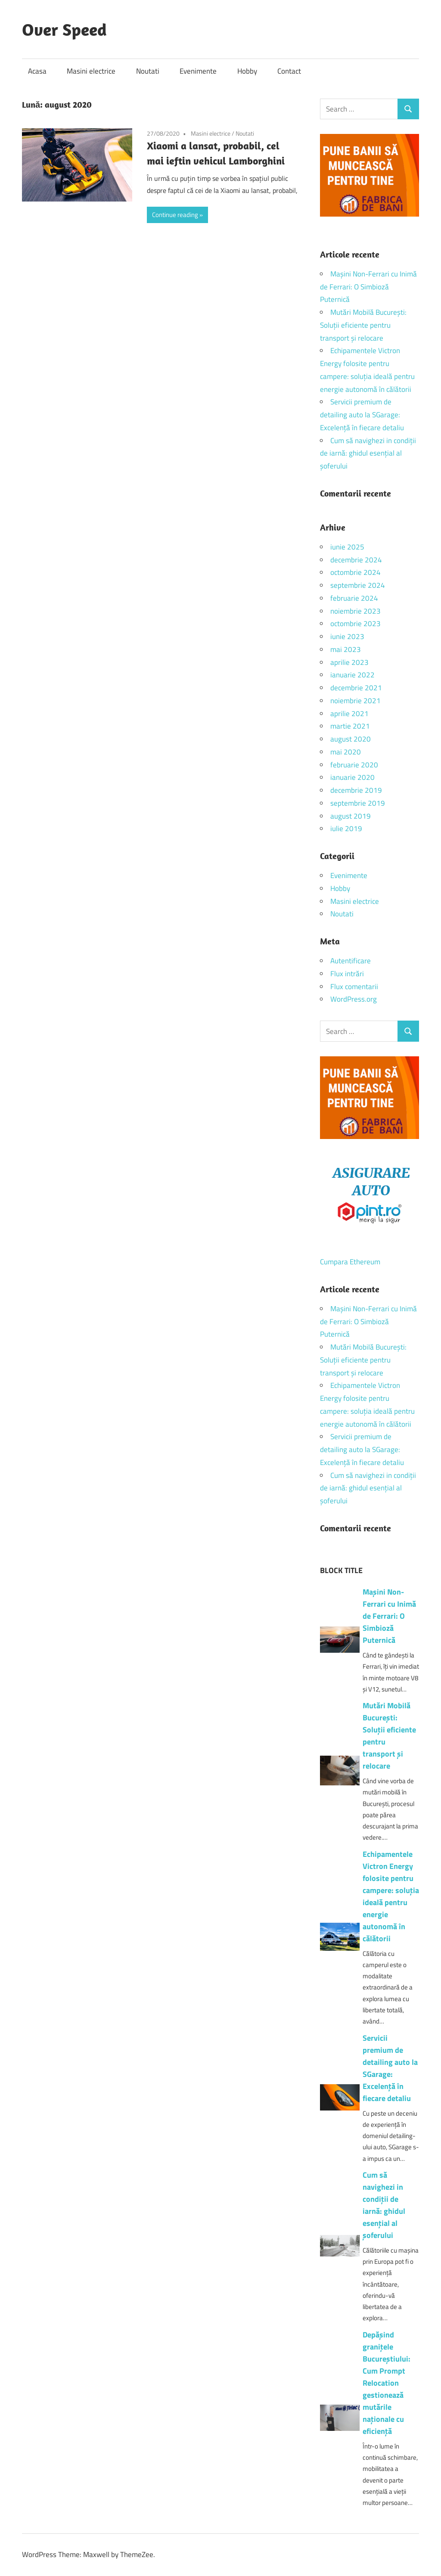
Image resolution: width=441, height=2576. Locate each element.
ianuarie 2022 (352, 674)
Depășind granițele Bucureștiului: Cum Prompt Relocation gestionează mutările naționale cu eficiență (386, 2383)
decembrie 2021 (356, 687)
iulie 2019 (346, 828)
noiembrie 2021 (355, 700)
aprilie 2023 (349, 662)
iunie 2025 (347, 546)
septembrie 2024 (357, 585)
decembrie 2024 (356, 559)
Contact (289, 71)
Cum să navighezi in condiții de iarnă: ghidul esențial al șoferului (368, 453)
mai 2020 (345, 751)
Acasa (37, 71)
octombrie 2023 (355, 623)
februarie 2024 (354, 598)
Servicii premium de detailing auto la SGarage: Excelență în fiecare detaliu (362, 414)
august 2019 (350, 816)
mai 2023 (345, 649)
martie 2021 (350, 726)
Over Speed (64, 29)
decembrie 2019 (356, 790)
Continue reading (175, 215)
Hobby (247, 71)
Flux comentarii (354, 986)
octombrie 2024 (355, 572)
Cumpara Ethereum (350, 1261)
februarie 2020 (354, 764)
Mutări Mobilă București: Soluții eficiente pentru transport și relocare (363, 325)
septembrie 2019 (357, 803)
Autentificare (350, 960)
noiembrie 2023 (355, 611)
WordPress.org (353, 999)
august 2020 (350, 739)
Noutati (147, 71)
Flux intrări (347, 973)
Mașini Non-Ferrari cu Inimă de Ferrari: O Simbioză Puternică (368, 286)
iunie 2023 (347, 636)
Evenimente (198, 71)
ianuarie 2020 (352, 777)
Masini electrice (91, 71)
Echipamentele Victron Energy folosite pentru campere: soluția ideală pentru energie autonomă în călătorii (391, 1896)
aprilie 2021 (349, 713)
